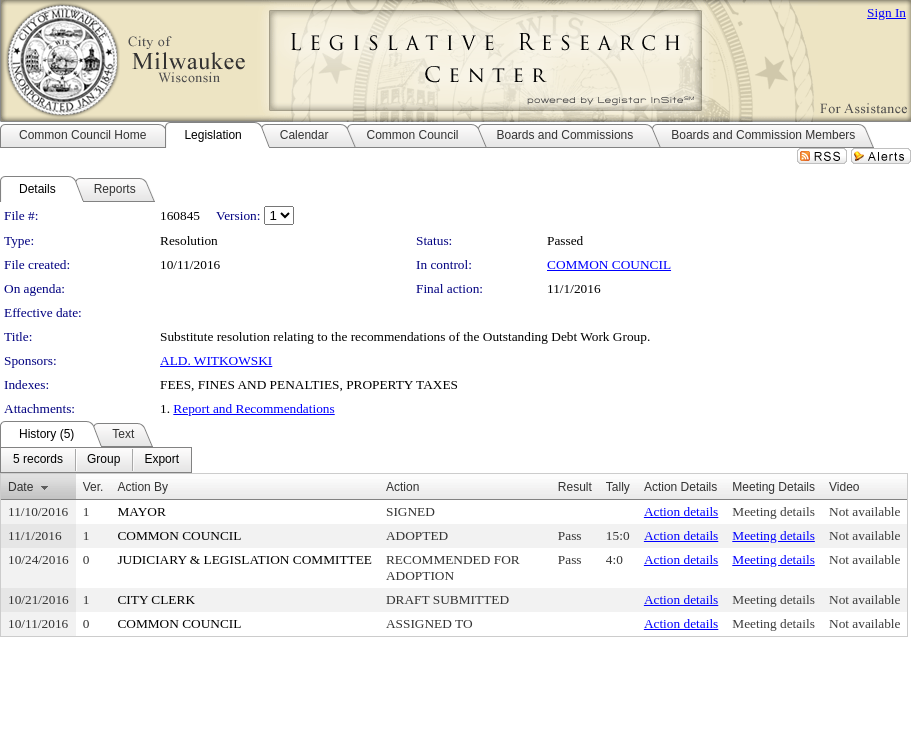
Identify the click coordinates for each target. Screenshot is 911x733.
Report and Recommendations (253, 408)
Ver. (93, 487)
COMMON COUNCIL (609, 264)
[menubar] (96, 460)
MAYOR (141, 511)
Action (402, 487)
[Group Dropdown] (103, 460)
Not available (864, 511)
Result (575, 487)
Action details (681, 511)
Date (20, 487)
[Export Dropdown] (161, 460)
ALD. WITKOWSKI (216, 360)
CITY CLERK (156, 599)
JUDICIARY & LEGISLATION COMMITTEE (244, 559)
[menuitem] (38, 460)
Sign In (886, 12)
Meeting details (773, 511)
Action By (142, 487)
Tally (618, 487)
